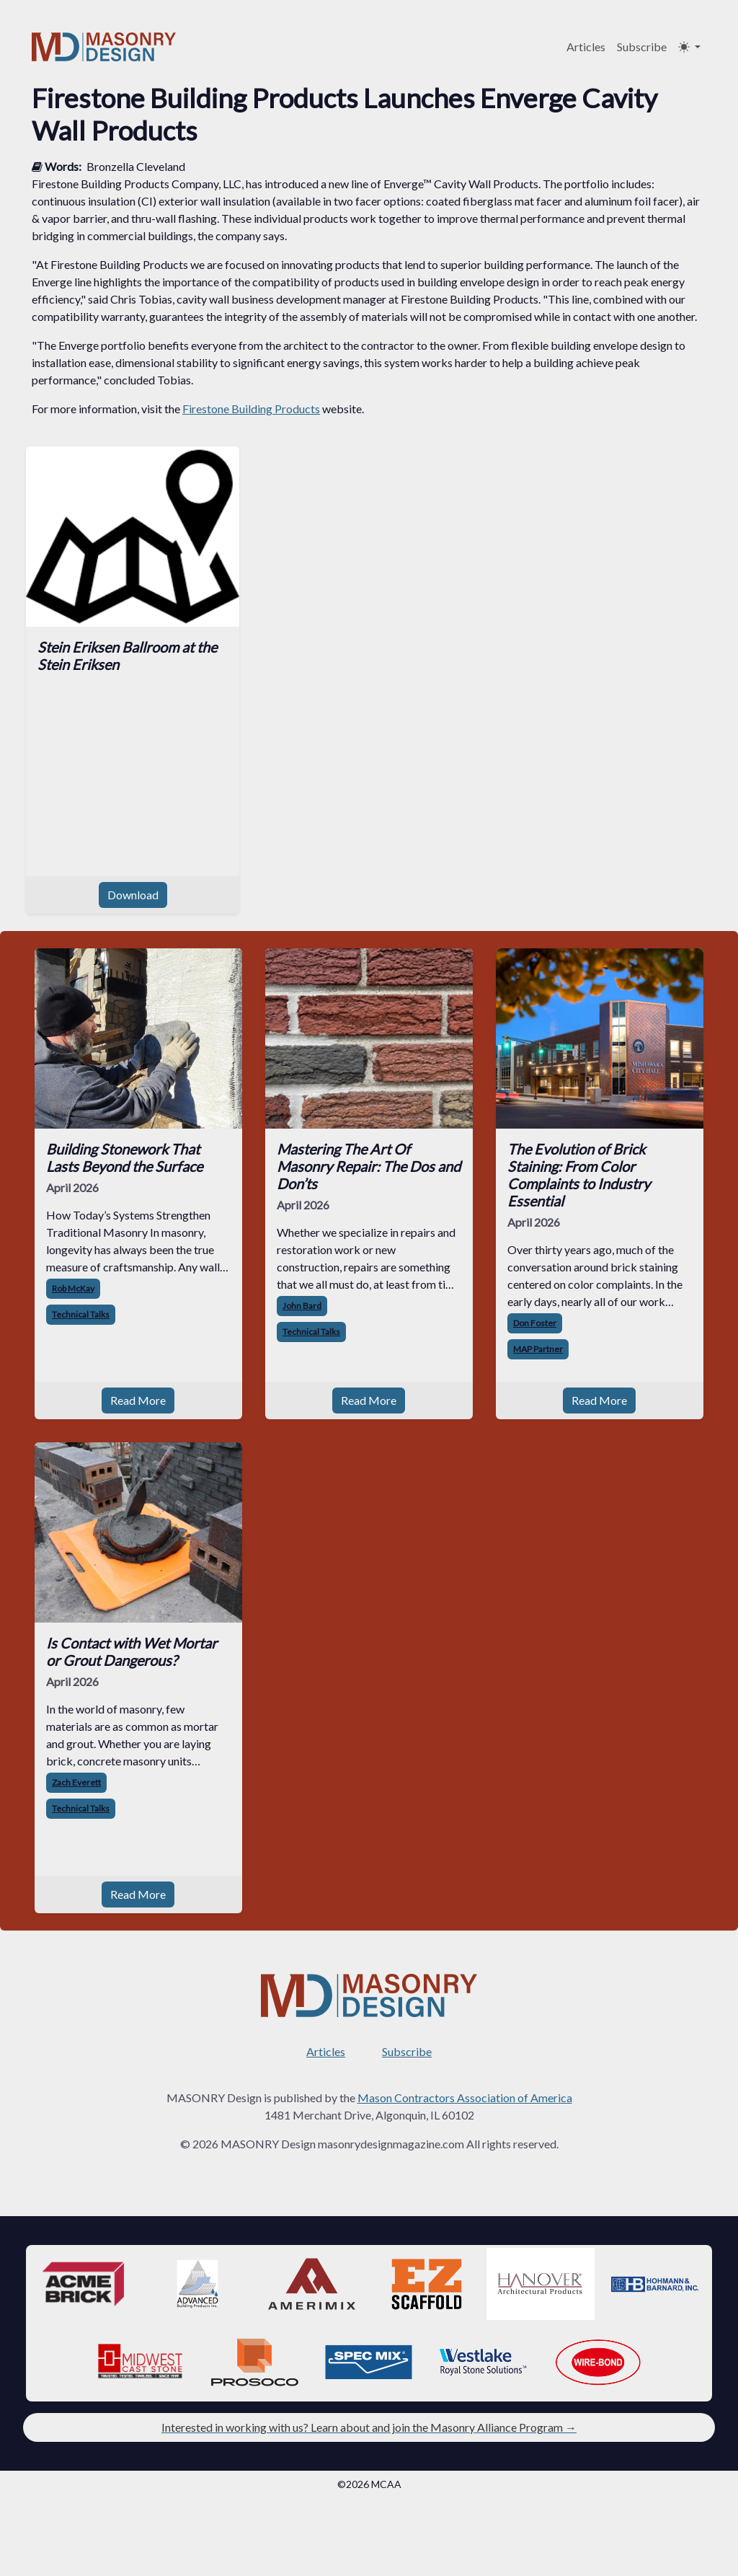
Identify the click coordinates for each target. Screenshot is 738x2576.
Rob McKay (73, 1288)
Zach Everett (76, 1782)
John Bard (302, 1305)
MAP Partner (538, 1349)
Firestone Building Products (251, 408)
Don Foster (534, 1323)
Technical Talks (81, 1314)
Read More (138, 1400)
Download (133, 894)
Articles (585, 46)
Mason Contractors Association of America (464, 2097)
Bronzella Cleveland (135, 166)
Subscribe (642, 46)
